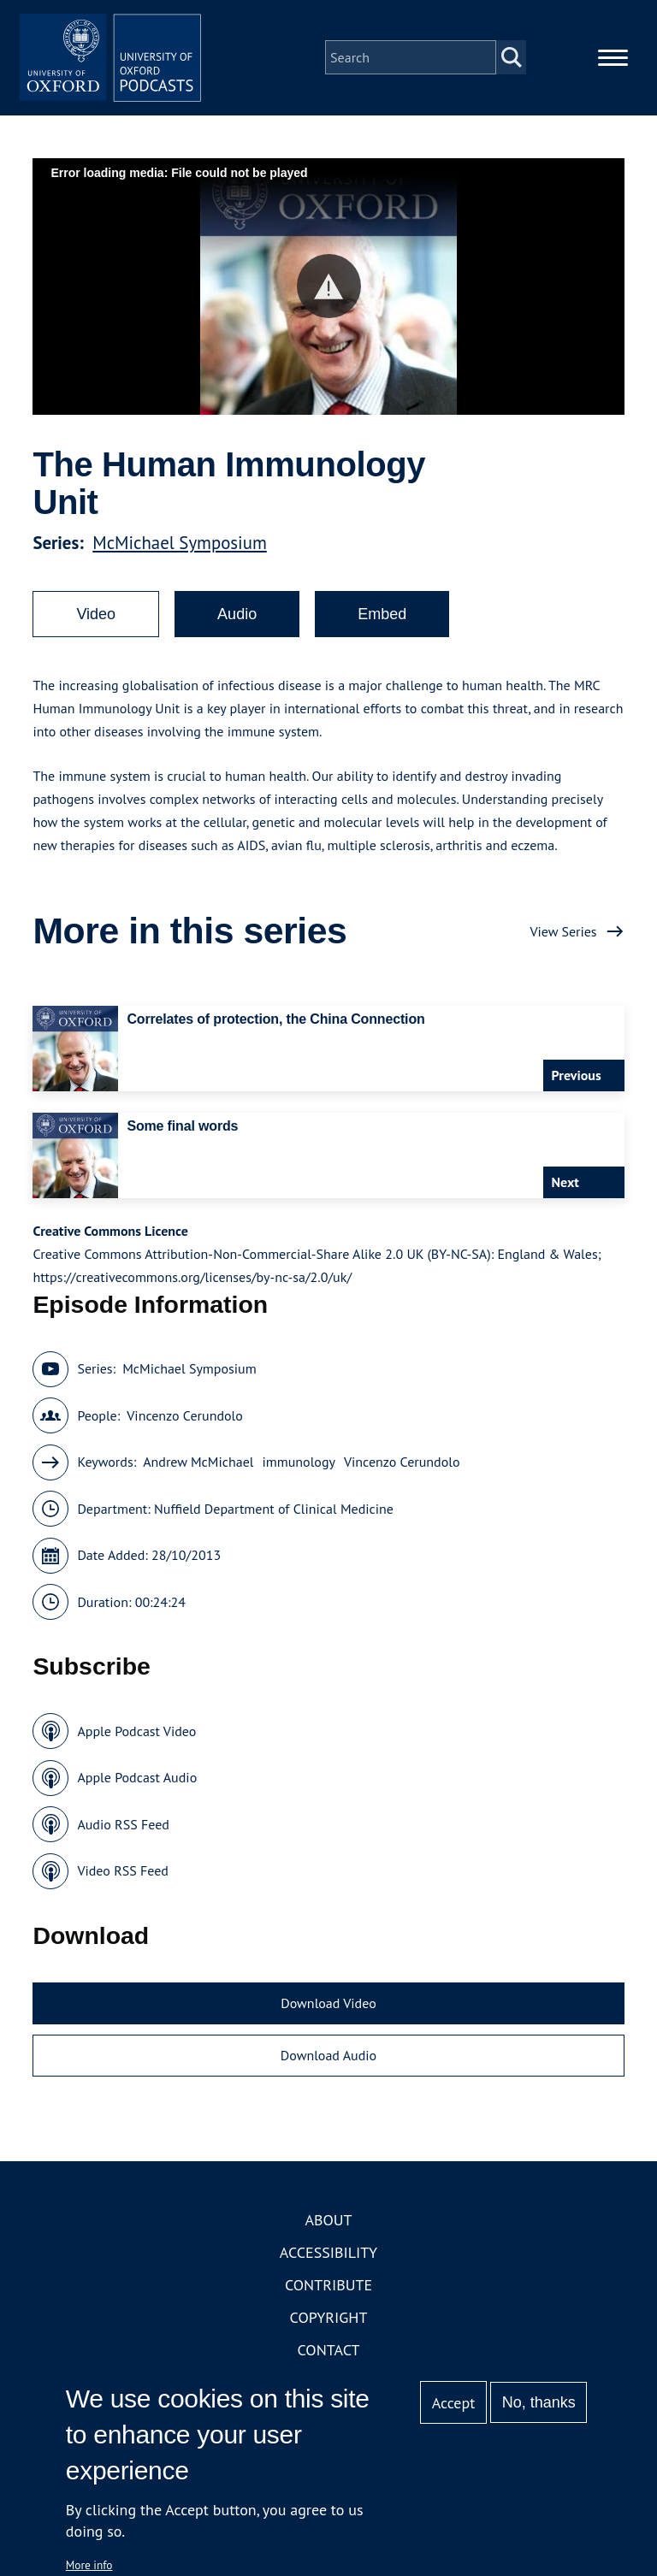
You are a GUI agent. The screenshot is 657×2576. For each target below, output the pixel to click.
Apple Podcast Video (136, 1742)
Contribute (328, 2296)
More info (89, 2565)
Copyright (329, 2328)
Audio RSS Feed (123, 1835)
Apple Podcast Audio (137, 1789)
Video (95, 626)
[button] (329, 298)
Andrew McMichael (198, 1473)
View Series (563, 942)
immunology (298, 1473)
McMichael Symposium (179, 554)
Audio (237, 626)
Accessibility (328, 2263)
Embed (382, 626)
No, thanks (539, 2402)
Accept (454, 2403)
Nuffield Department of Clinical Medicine (274, 1519)
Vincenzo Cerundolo (185, 1426)
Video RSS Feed (123, 1882)
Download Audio (328, 2067)
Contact (329, 2361)
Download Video (328, 2014)
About (328, 2231)
